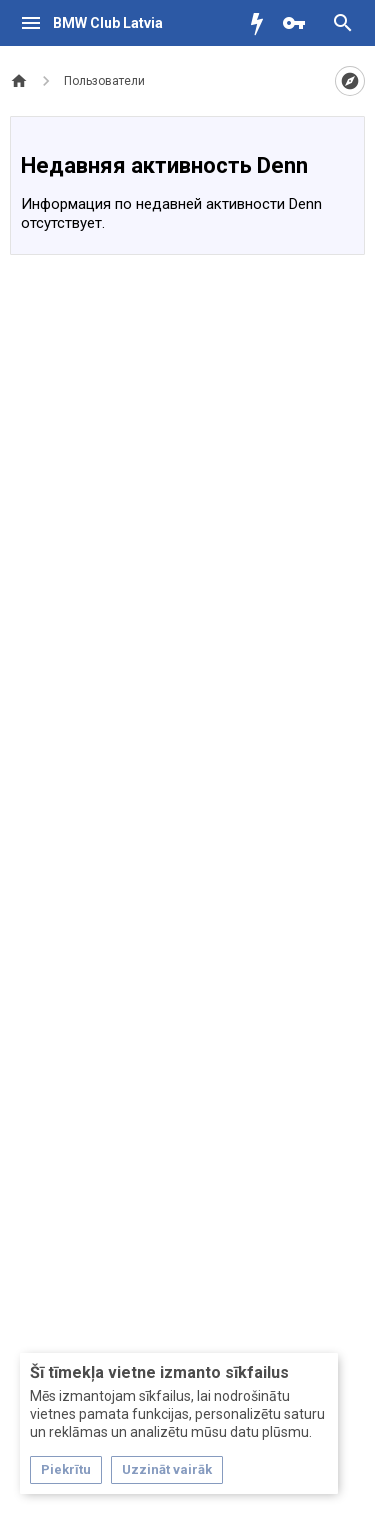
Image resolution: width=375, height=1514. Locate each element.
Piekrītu (66, 1469)
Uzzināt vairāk (167, 1469)
